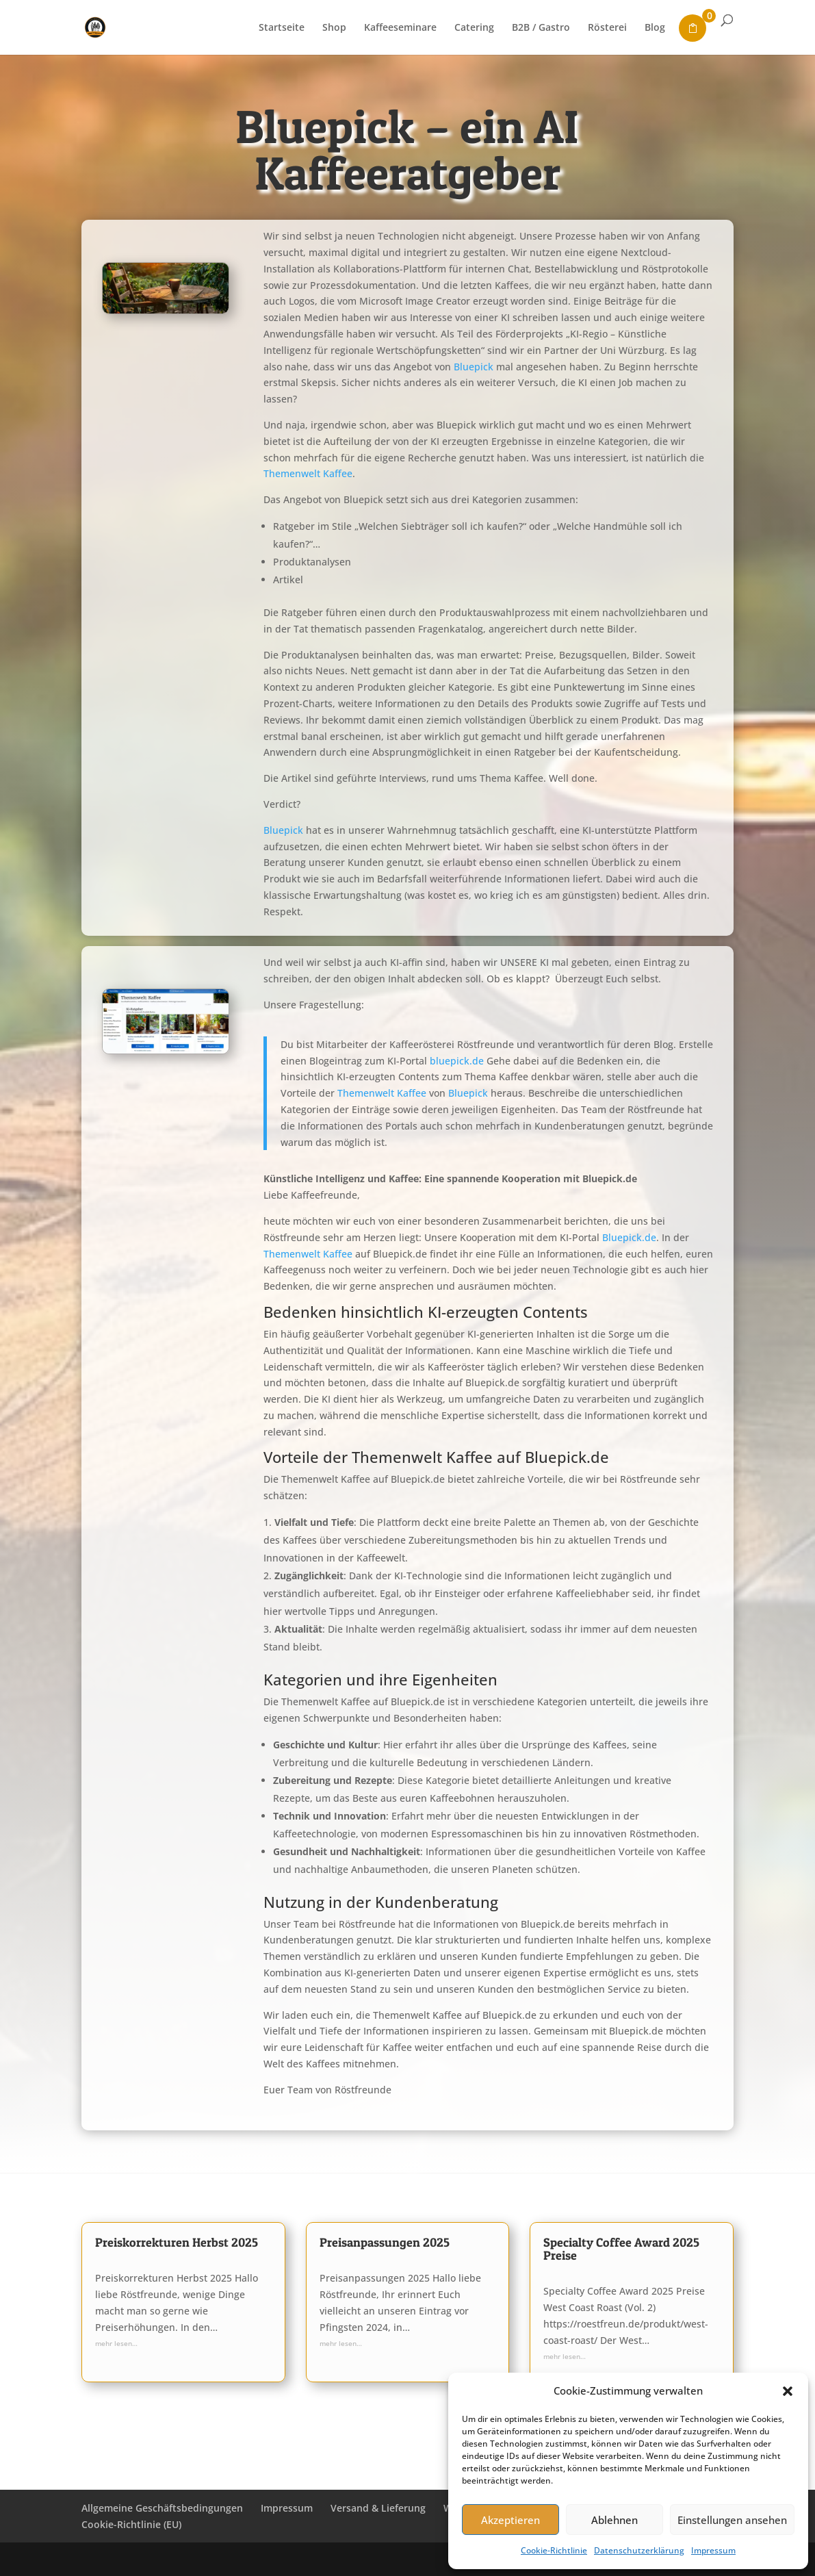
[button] (787, 2391)
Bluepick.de (629, 1237)
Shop (334, 28)
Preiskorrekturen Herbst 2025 (176, 2242)
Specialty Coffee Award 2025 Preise (621, 2248)
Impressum (713, 2550)
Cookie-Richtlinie (554, 2550)
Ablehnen (614, 2520)
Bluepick (473, 366)
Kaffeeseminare (400, 28)
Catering (474, 28)
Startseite (282, 28)
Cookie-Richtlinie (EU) (131, 2524)
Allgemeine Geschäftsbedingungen (162, 2507)
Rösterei (607, 28)
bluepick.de (457, 1060)
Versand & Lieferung (378, 2507)
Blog (655, 28)
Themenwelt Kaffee (307, 473)
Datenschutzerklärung (639, 2550)
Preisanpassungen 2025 (385, 2242)
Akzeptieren (510, 2520)
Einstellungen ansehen (732, 2520)
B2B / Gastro (541, 28)
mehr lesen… (116, 2343)
